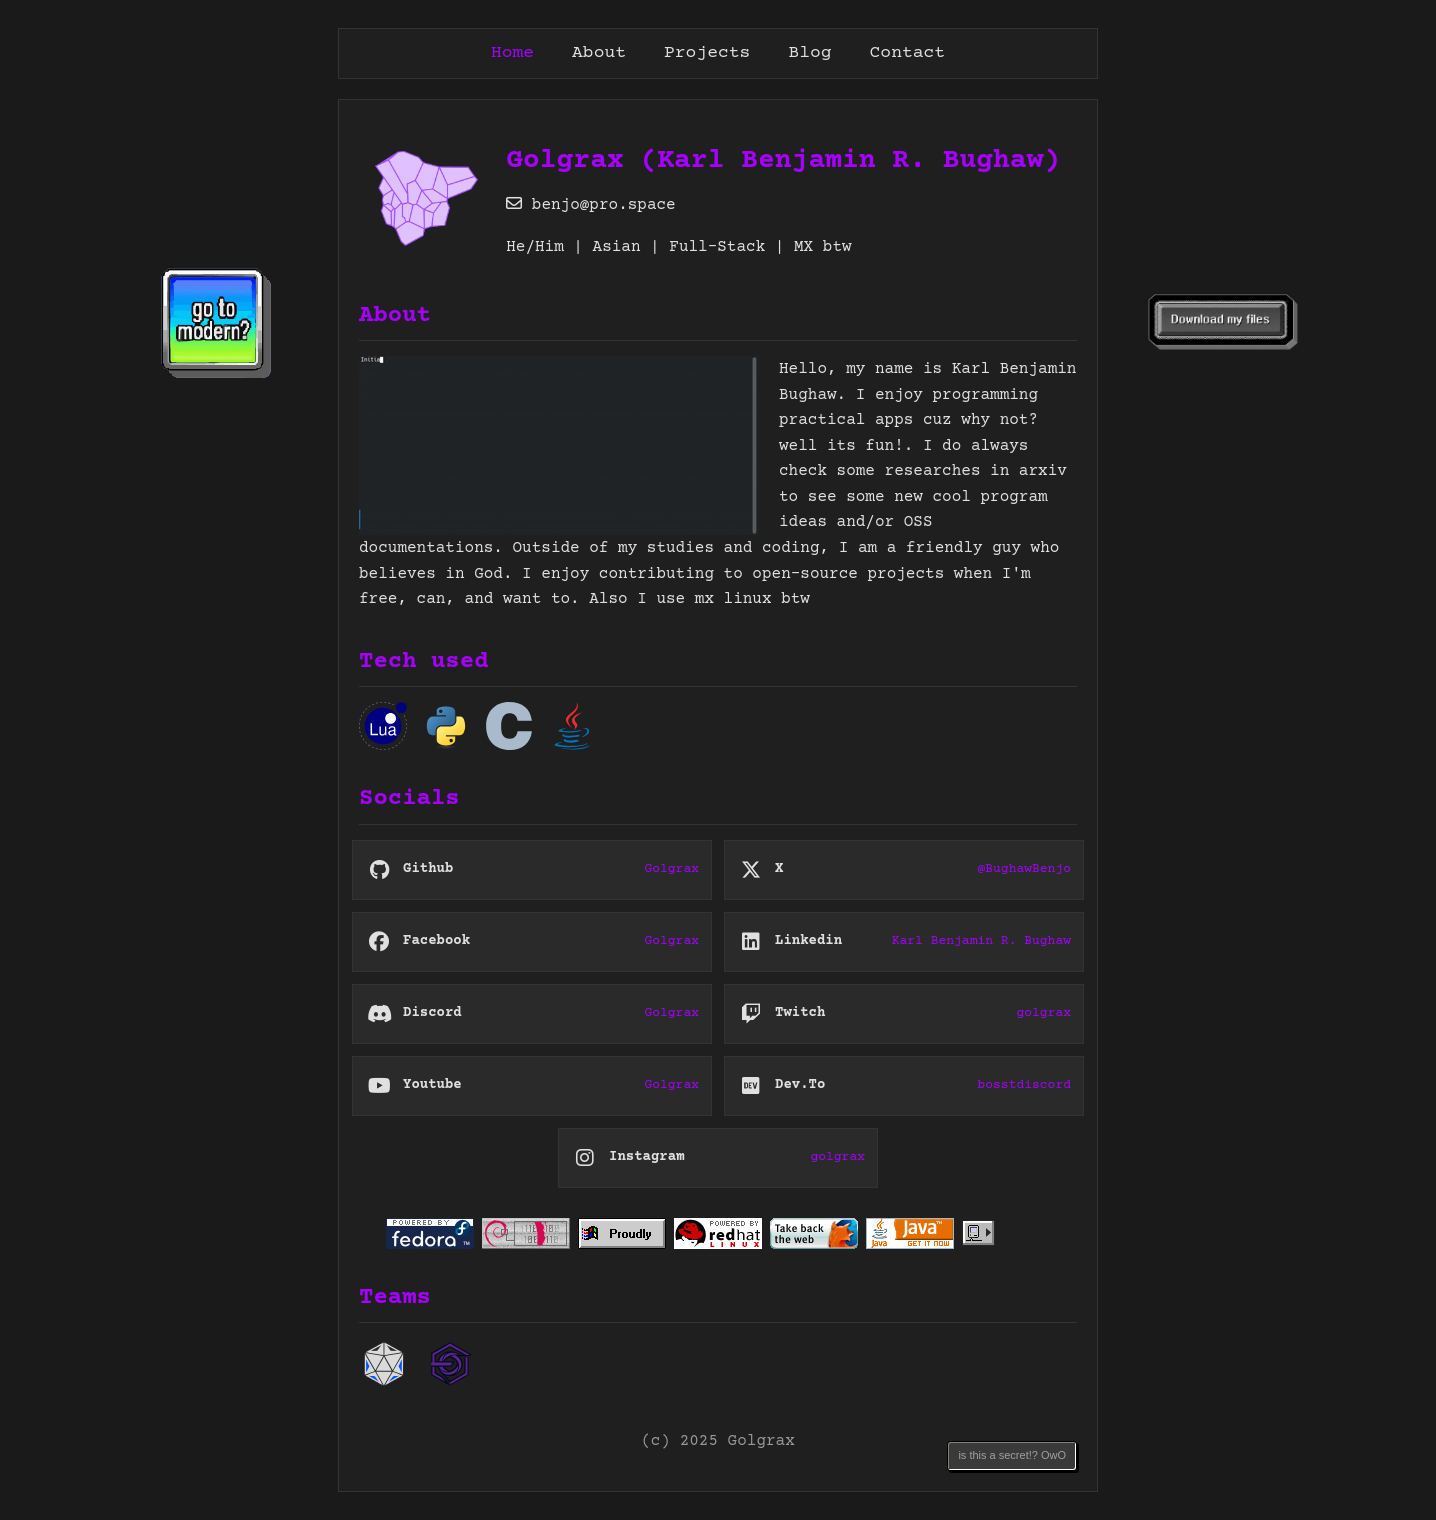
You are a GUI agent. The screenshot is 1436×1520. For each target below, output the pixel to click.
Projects (707, 53)
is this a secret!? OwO (1012, 1455)
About (599, 53)
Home (512, 53)
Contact (908, 53)
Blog (809, 53)
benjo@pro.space (591, 205)
